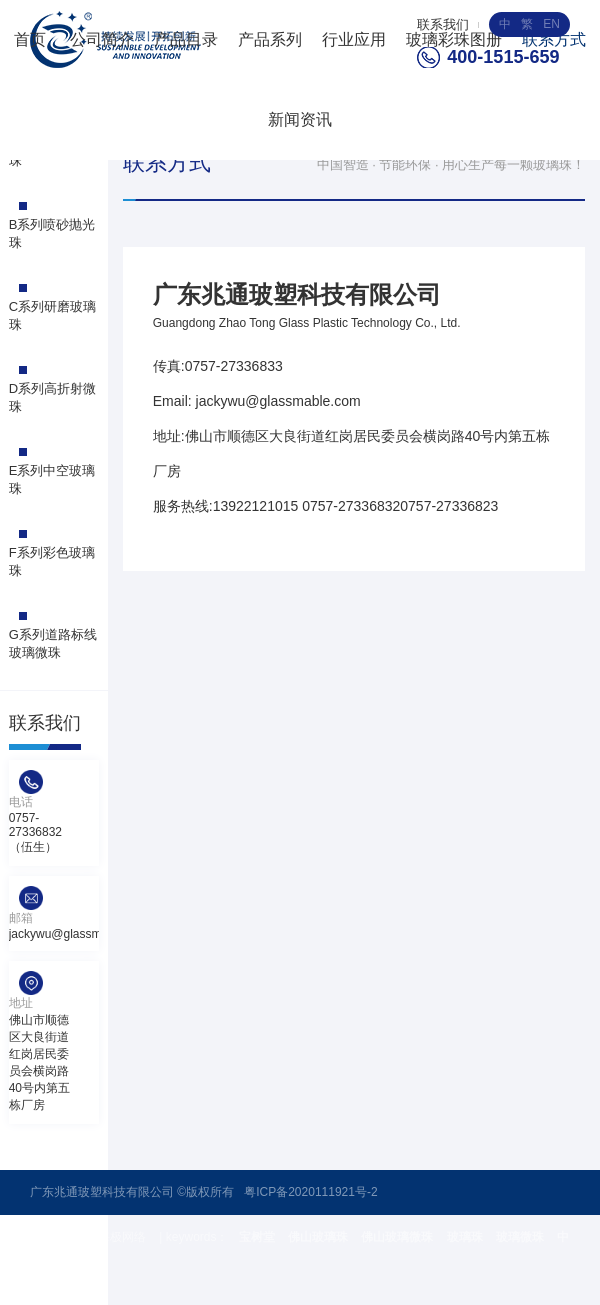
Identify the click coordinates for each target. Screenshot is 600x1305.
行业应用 (354, 39)
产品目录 (186, 39)
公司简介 (102, 39)
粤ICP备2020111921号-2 (310, 1192)
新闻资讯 (300, 119)
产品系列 (270, 39)
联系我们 (443, 24)
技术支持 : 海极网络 (94, 1237)
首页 (30, 39)
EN (551, 24)
